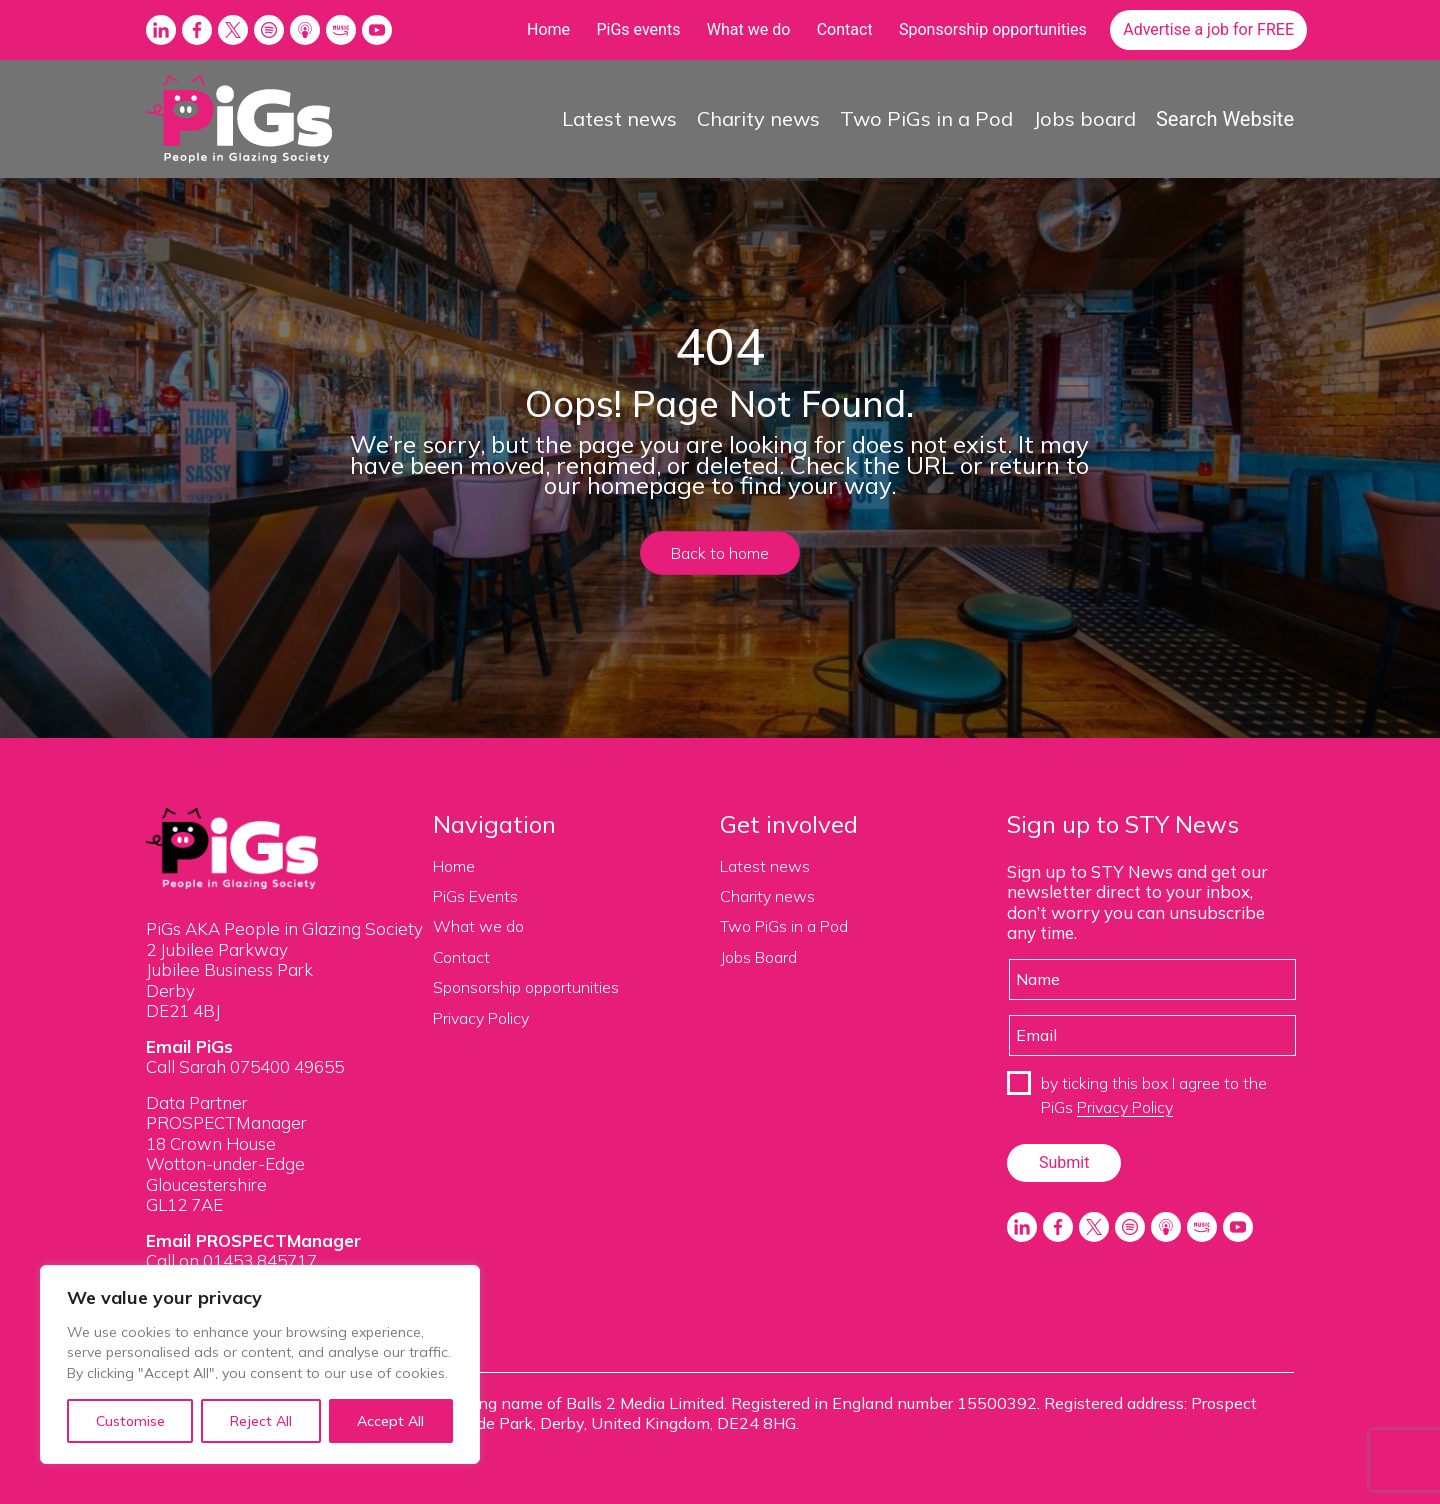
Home (548, 29)
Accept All (390, 1421)
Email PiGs (189, 1046)
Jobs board (1084, 118)
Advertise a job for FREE (1208, 29)
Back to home (720, 553)
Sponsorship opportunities (993, 29)
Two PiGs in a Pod (926, 118)
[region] (260, 1364)
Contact (845, 29)
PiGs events (638, 29)
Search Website (1225, 119)
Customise (130, 1421)
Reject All (261, 1421)
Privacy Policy (481, 1018)
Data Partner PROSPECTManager (226, 1112)
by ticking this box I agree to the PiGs (1154, 1095)
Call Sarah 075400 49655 (245, 1066)
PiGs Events (475, 896)
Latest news (619, 118)
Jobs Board (758, 957)
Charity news (758, 118)
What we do (749, 29)
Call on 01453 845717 (231, 1260)
